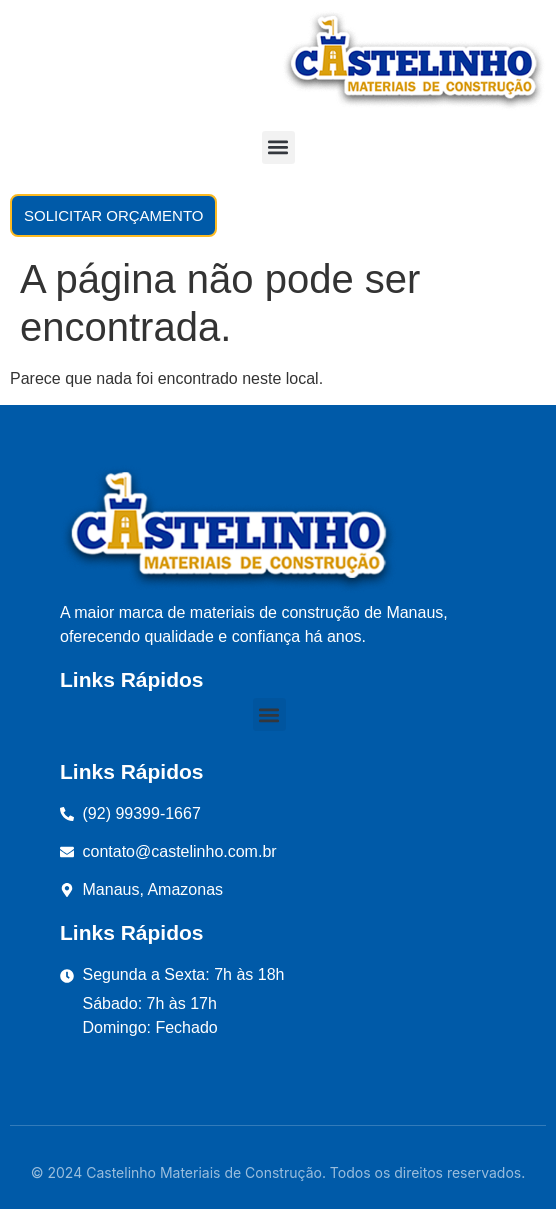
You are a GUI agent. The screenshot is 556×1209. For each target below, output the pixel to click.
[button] (278, 147)
